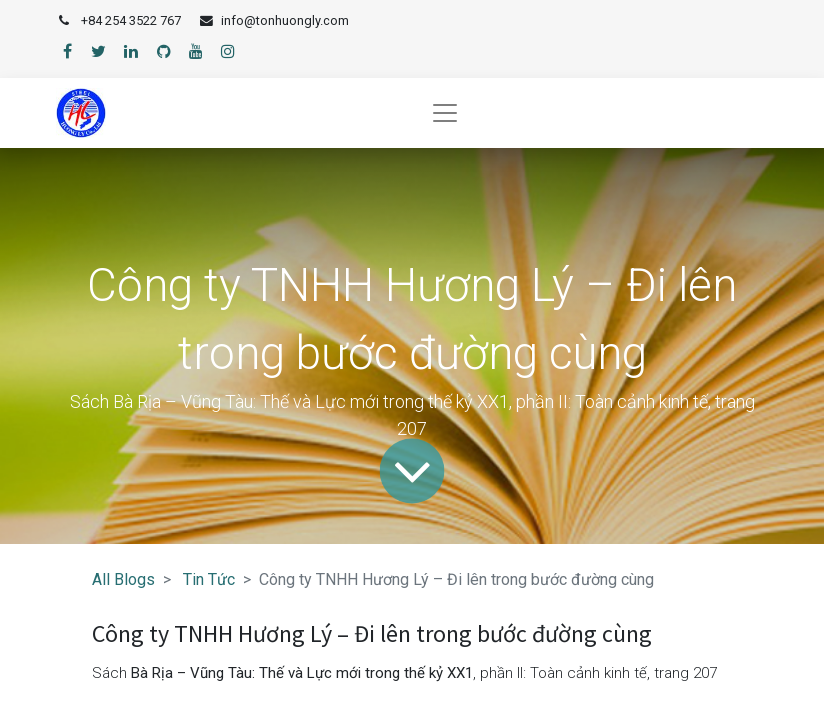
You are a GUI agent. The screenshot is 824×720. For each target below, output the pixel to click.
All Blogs (123, 579)
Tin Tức (209, 579)
